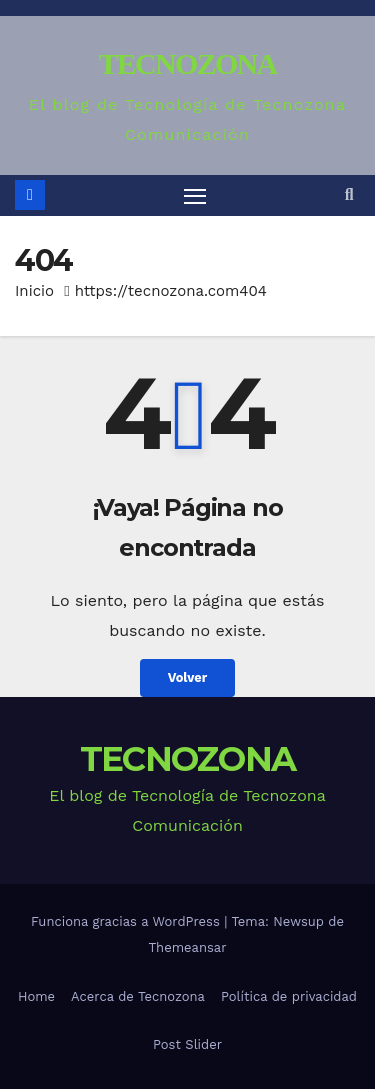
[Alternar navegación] (195, 196)
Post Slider (187, 1044)
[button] (349, 194)
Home (36, 996)
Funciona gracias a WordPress (127, 921)
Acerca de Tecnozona (138, 996)
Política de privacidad (289, 996)
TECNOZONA (187, 63)
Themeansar (188, 947)
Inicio (34, 291)
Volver (188, 677)
